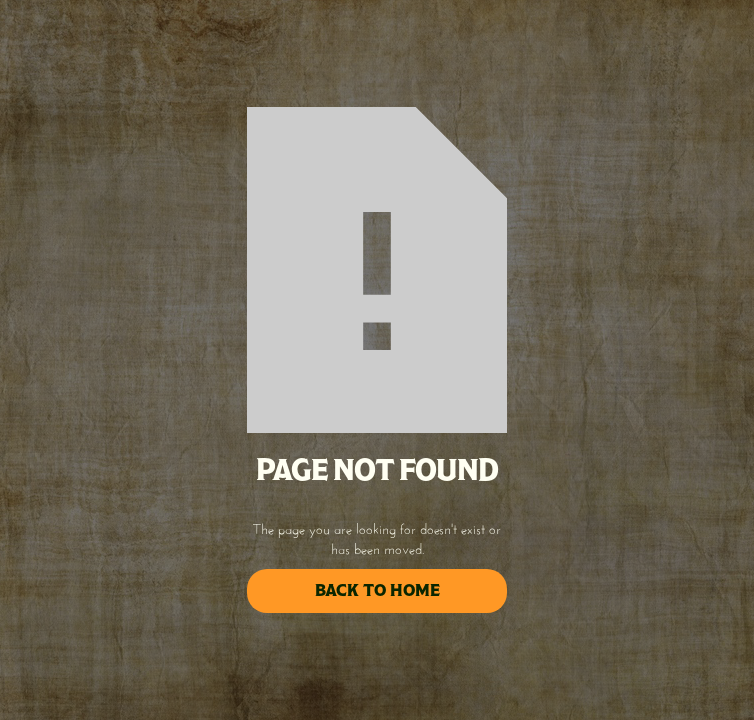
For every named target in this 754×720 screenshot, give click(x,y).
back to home (377, 590)
